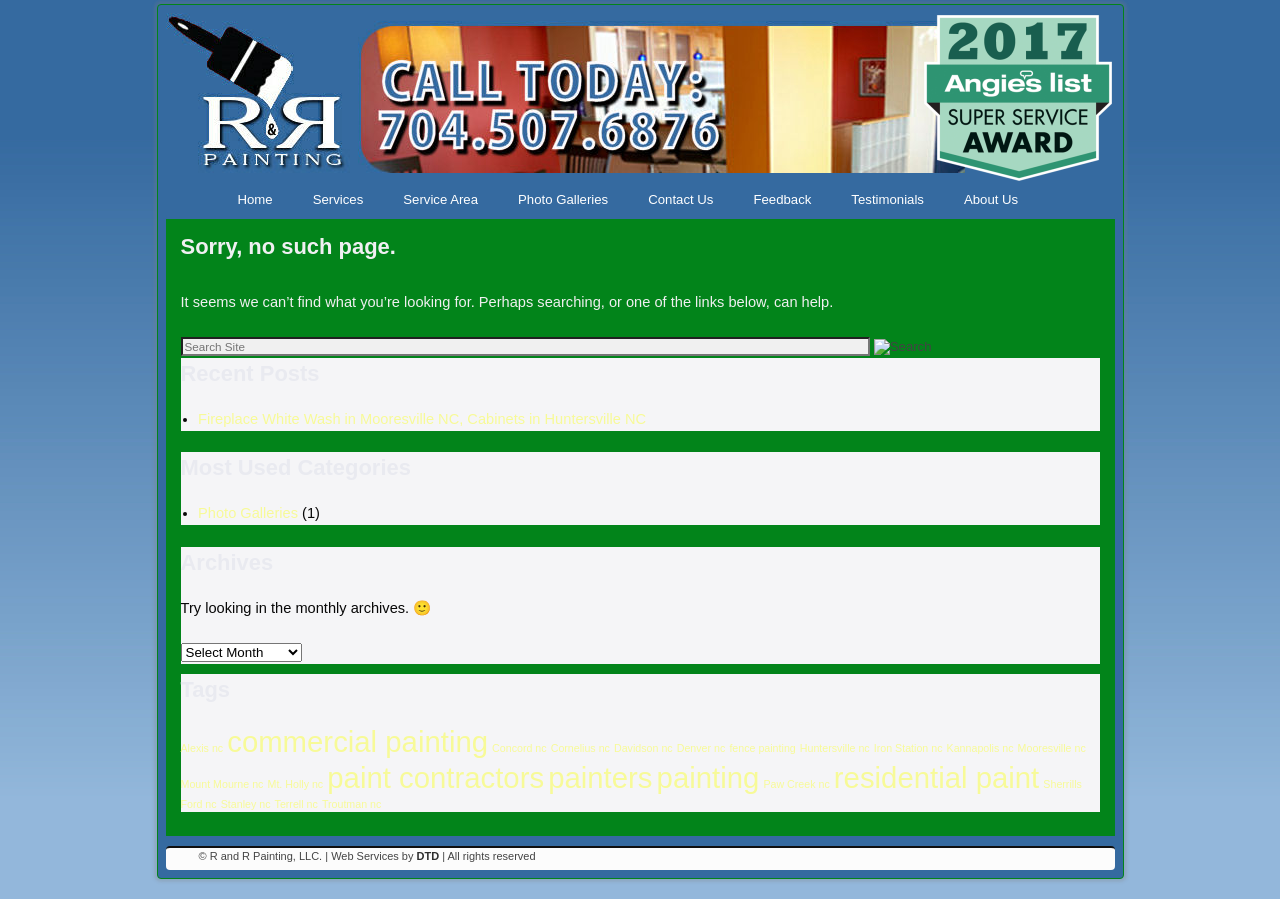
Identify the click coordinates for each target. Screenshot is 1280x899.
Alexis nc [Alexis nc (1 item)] (202, 748)
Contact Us (680, 199)
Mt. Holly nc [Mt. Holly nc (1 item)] (296, 784)
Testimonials (887, 199)
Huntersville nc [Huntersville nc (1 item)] (835, 748)
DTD (428, 856)
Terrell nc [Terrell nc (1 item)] (296, 804)
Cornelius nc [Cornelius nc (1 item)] (580, 748)
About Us (991, 199)
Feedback (782, 199)
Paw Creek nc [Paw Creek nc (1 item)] (796, 784)
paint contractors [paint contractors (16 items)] (435, 777)
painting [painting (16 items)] (708, 777)
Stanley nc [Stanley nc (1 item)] (246, 804)
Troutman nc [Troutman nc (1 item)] (351, 804)
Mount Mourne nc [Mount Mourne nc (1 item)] (222, 784)
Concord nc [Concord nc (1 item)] (519, 748)
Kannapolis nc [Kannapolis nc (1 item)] (980, 748)
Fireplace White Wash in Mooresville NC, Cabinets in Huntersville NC (422, 419)
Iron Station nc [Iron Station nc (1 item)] (908, 748)
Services (338, 199)
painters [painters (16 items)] (600, 777)
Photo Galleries (563, 199)
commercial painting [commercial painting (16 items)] (357, 741)
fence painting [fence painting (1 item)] (762, 748)
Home (255, 199)
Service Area (440, 199)
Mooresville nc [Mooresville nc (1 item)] (1052, 748)
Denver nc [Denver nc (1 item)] (701, 748)
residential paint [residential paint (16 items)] (936, 777)
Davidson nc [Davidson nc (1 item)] (643, 748)
